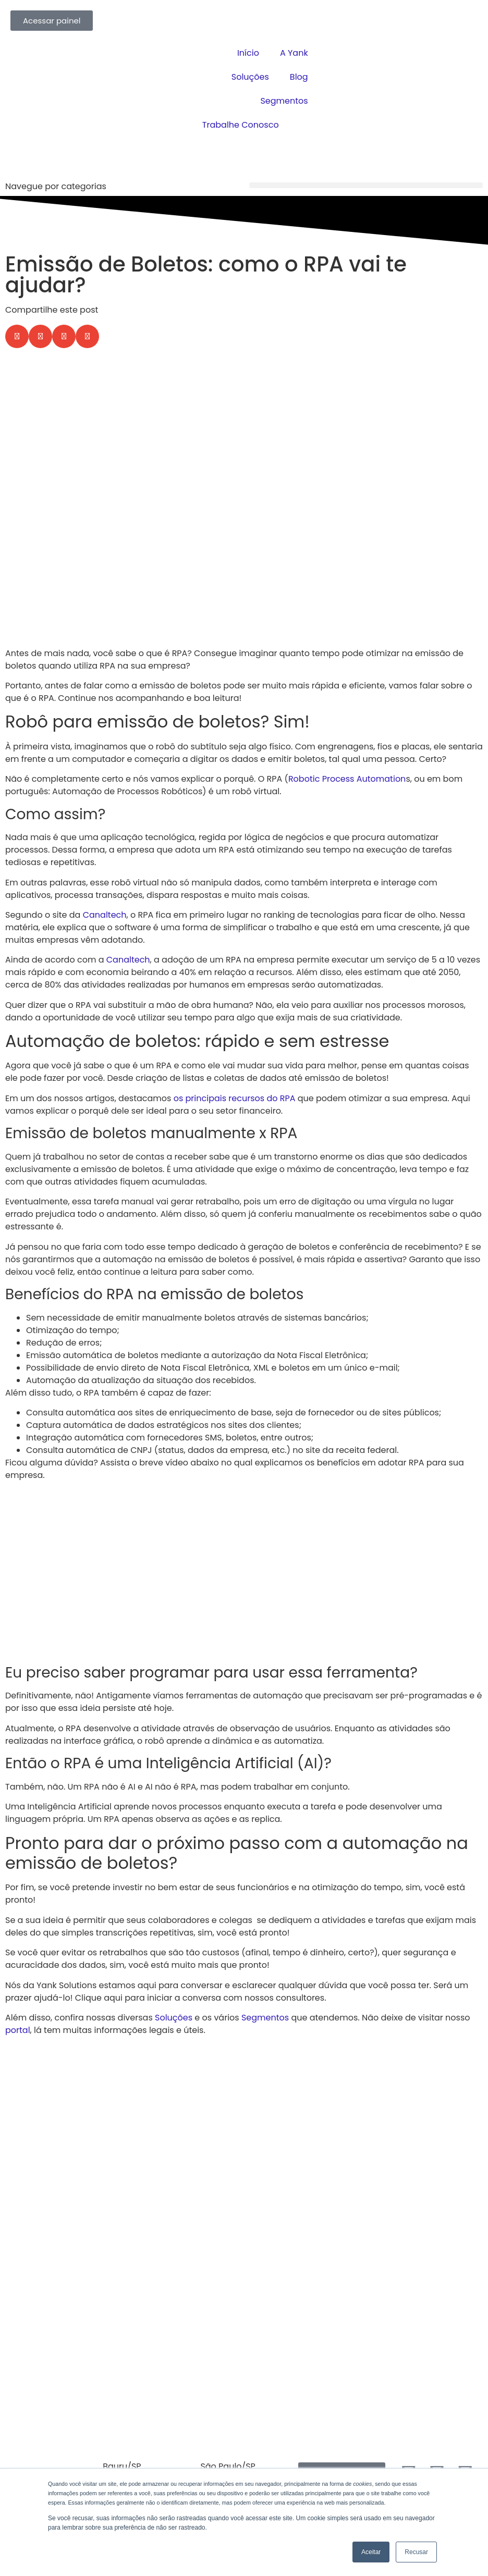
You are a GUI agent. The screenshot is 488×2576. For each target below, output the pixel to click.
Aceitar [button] (371, 2552)
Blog (299, 77)
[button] (366, 185)
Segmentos (284, 101)
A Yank (294, 53)
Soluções (250, 77)
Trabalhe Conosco (240, 125)
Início (248, 53)
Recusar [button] (416, 2552)
